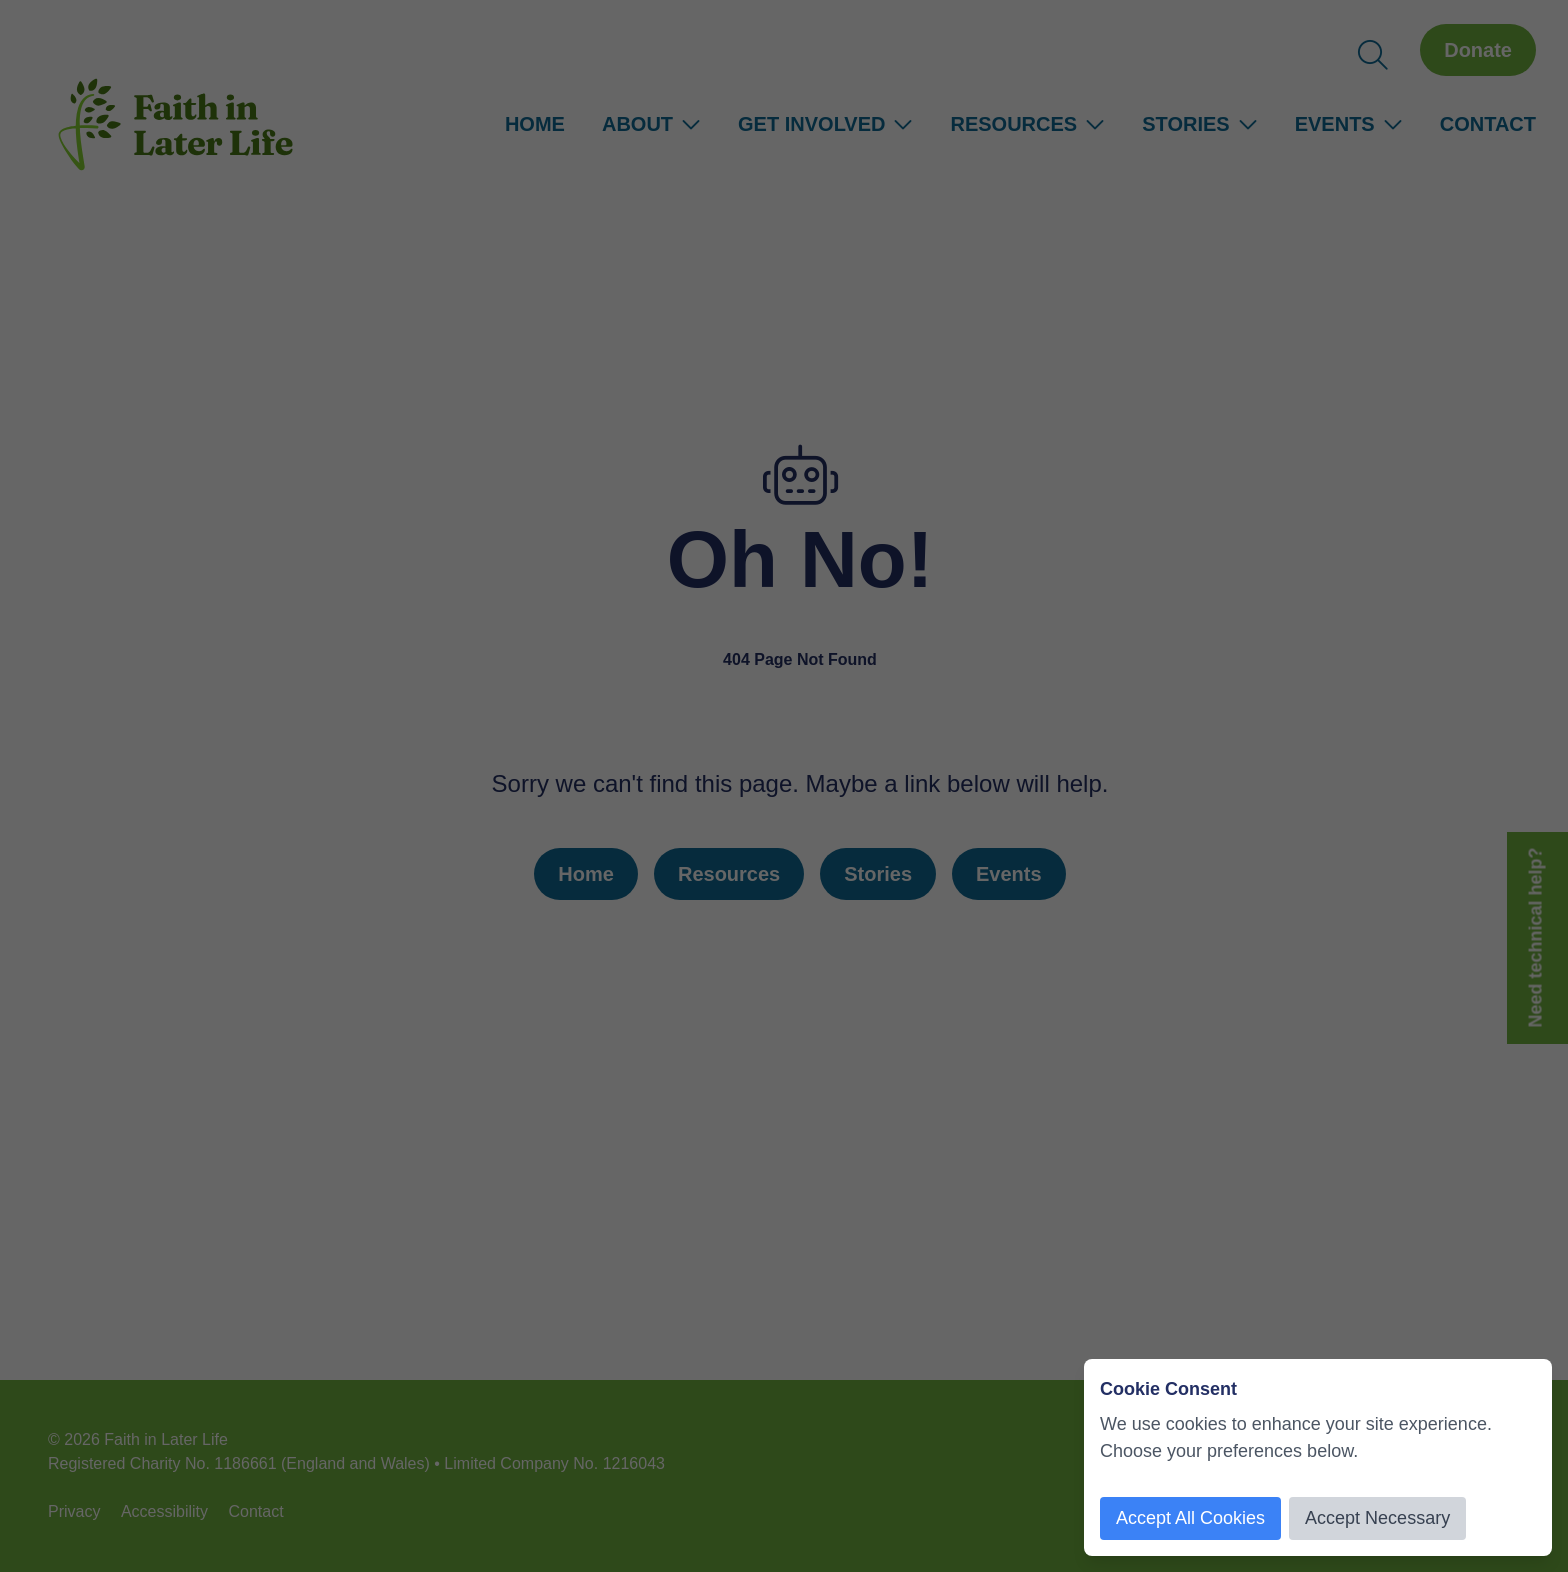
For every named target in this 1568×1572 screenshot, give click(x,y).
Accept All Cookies (1190, 1518)
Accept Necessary (1377, 1518)
